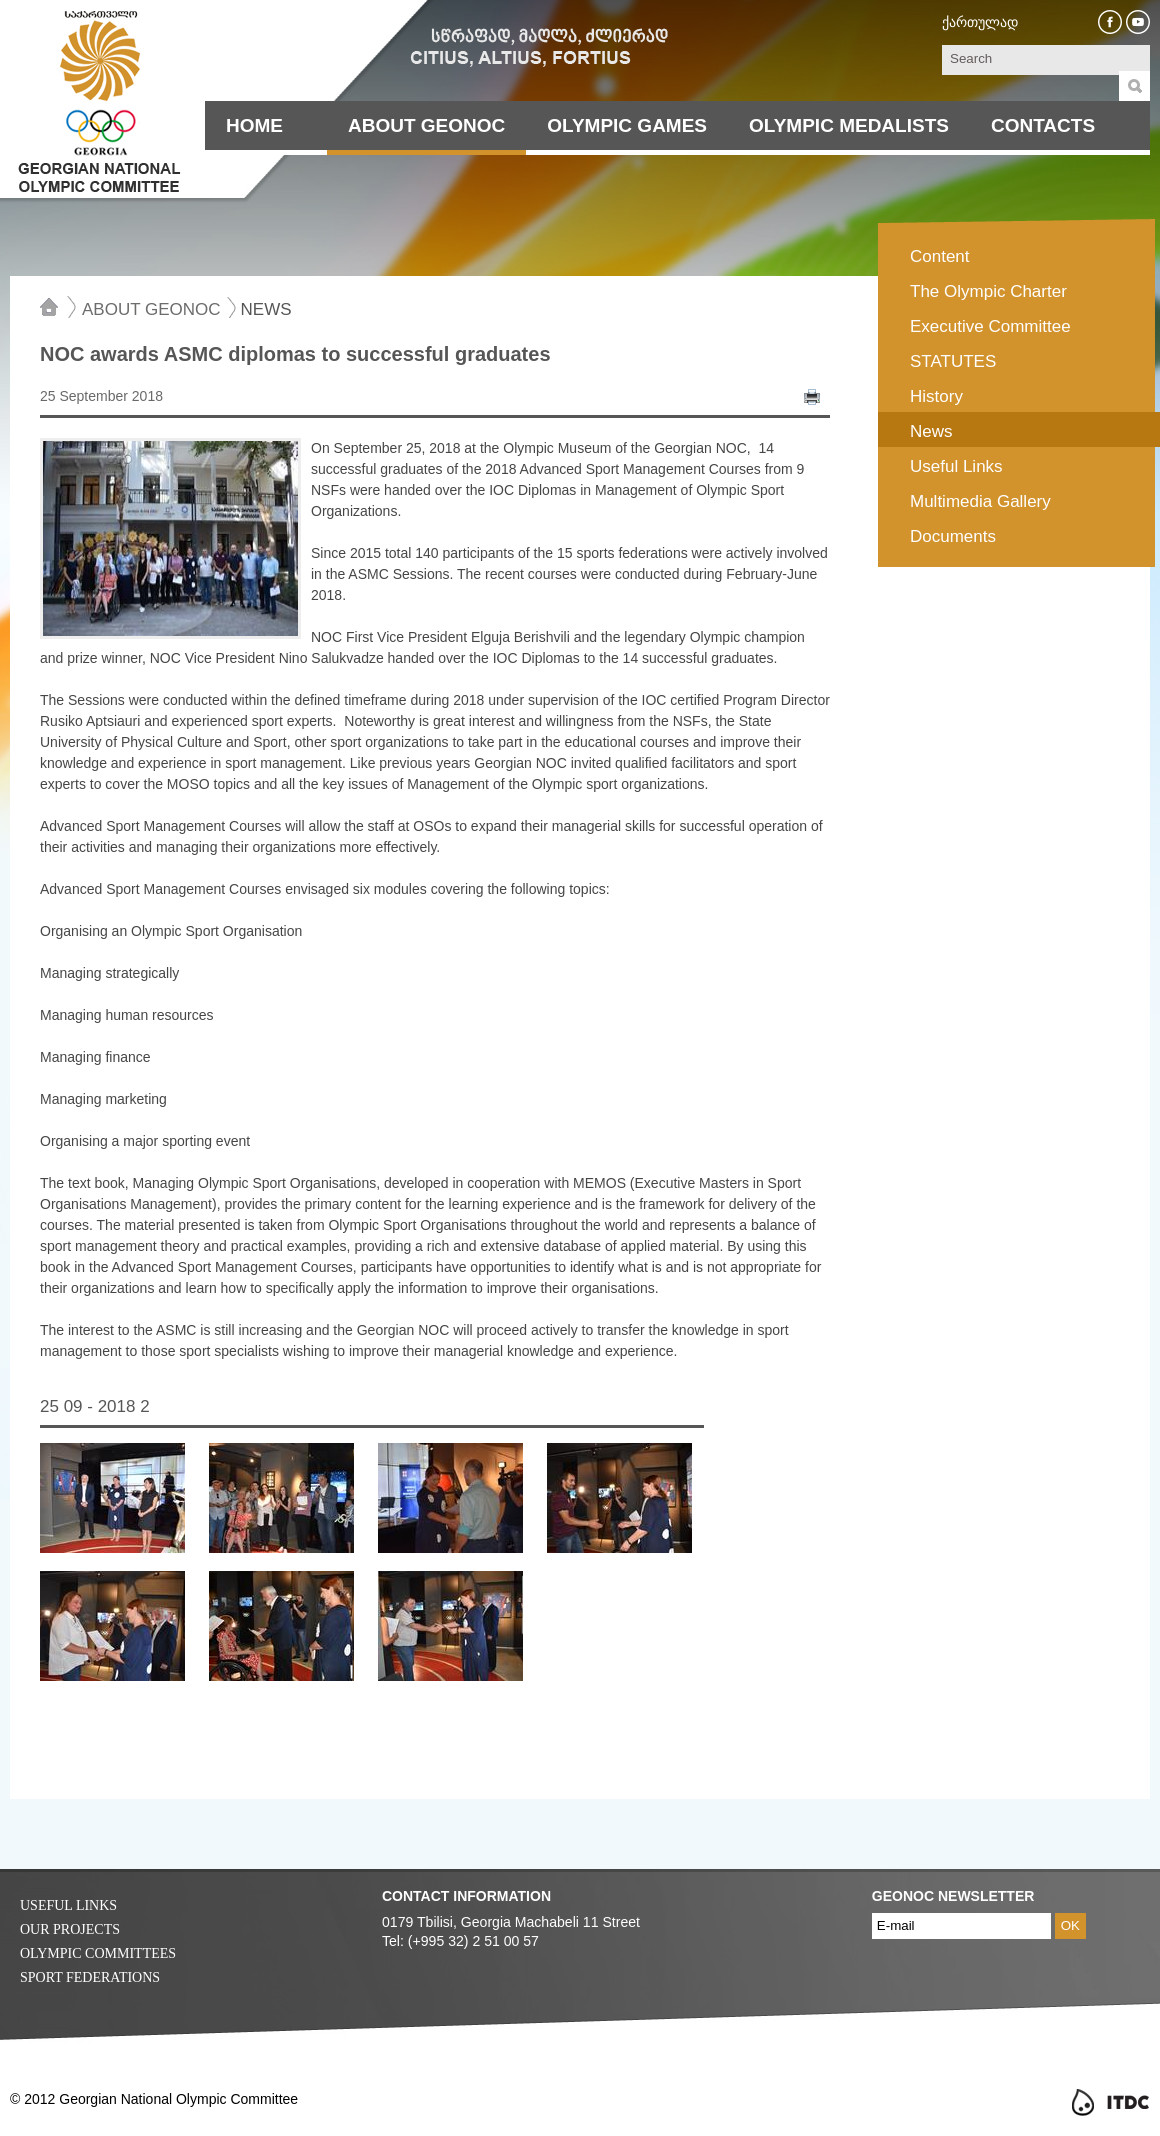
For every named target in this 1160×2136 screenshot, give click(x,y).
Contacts (1043, 125)
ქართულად (980, 22)
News (266, 309)
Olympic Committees (98, 1953)
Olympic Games (627, 125)
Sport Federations (90, 1977)
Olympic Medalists (849, 125)
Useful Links (68, 1905)
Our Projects (70, 1929)
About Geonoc (426, 125)
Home (254, 125)
